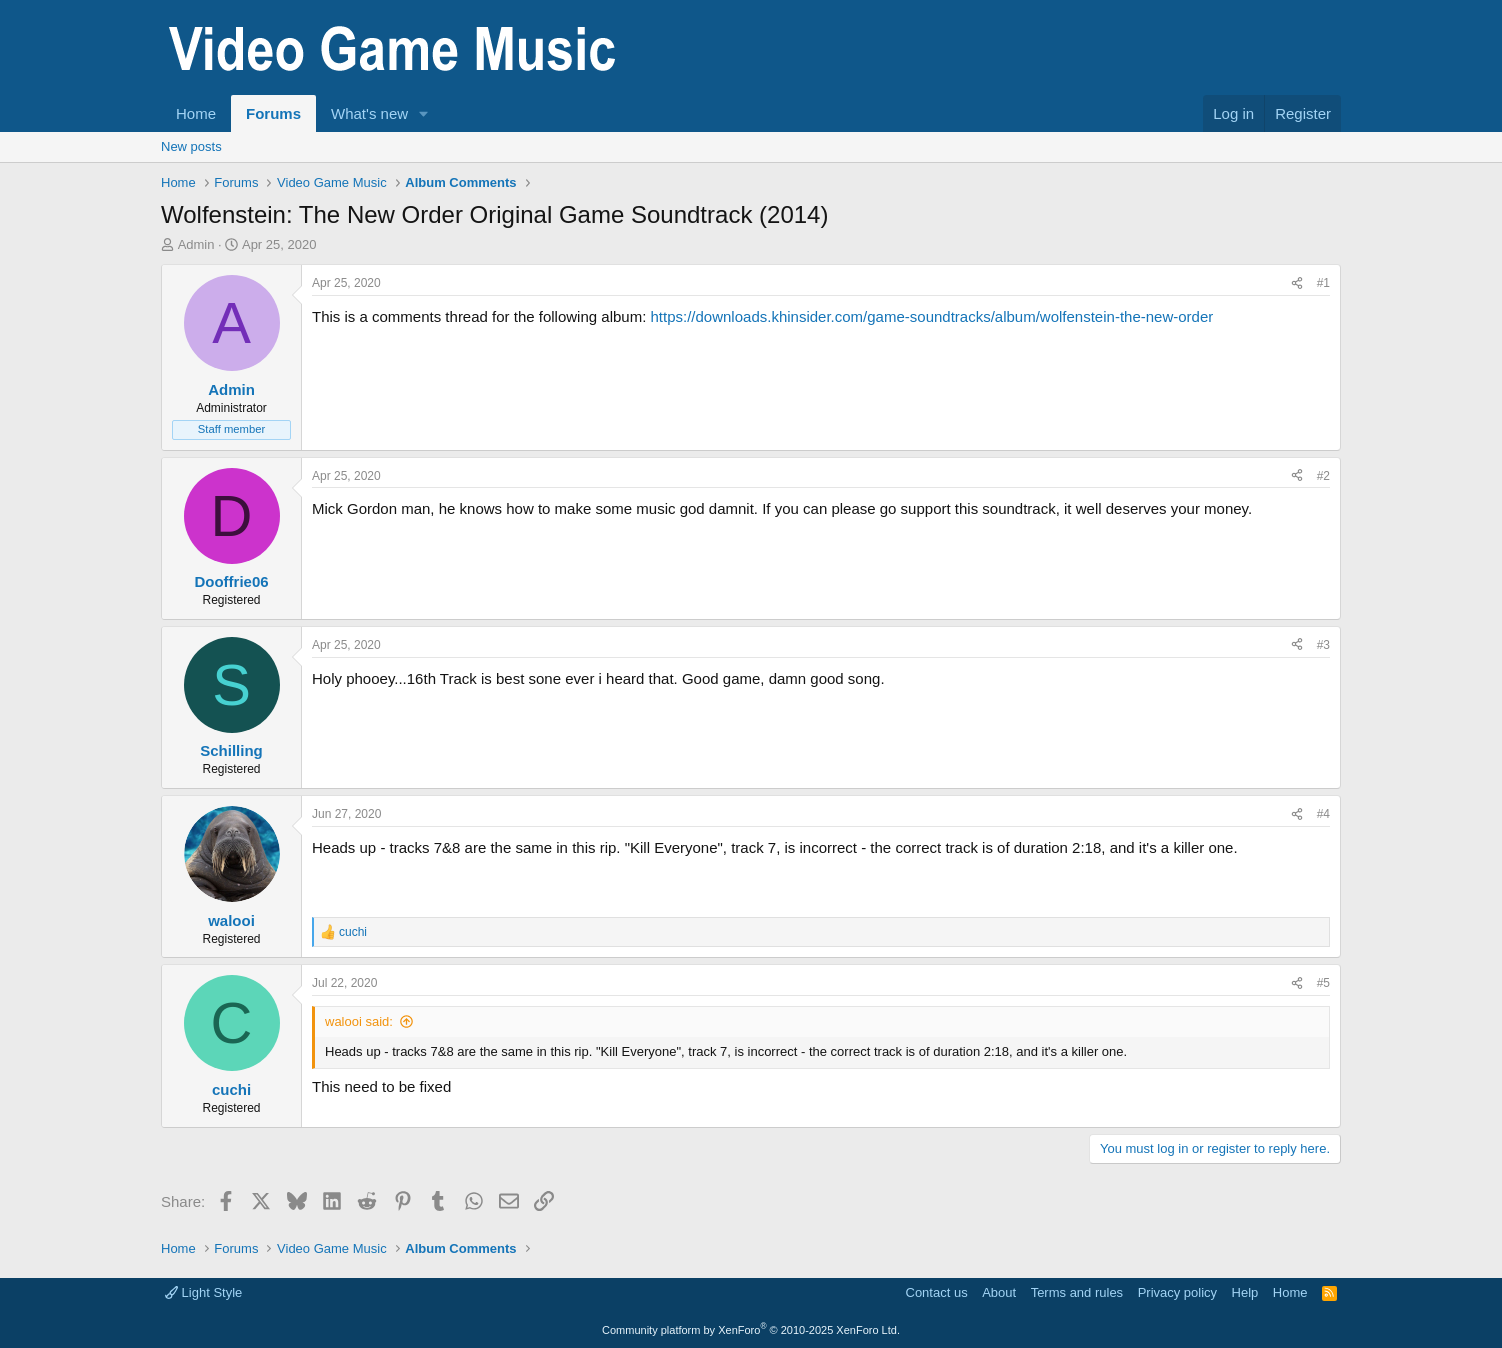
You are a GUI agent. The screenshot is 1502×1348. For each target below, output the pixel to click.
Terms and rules (1077, 1292)
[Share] (1297, 283)
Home (196, 113)
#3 (1323, 645)
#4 (1323, 814)
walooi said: (359, 1021)
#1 (1323, 283)
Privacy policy (1177, 1292)
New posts (191, 146)
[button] (424, 113)
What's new (369, 113)
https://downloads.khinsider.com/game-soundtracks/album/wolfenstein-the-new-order (931, 316)
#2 (1323, 476)
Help (1245, 1292)
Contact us (937, 1292)
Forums (273, 113)
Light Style (203, 1292)
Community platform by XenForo (751, 1330)
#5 (1323, 983)
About (999, 1292)
